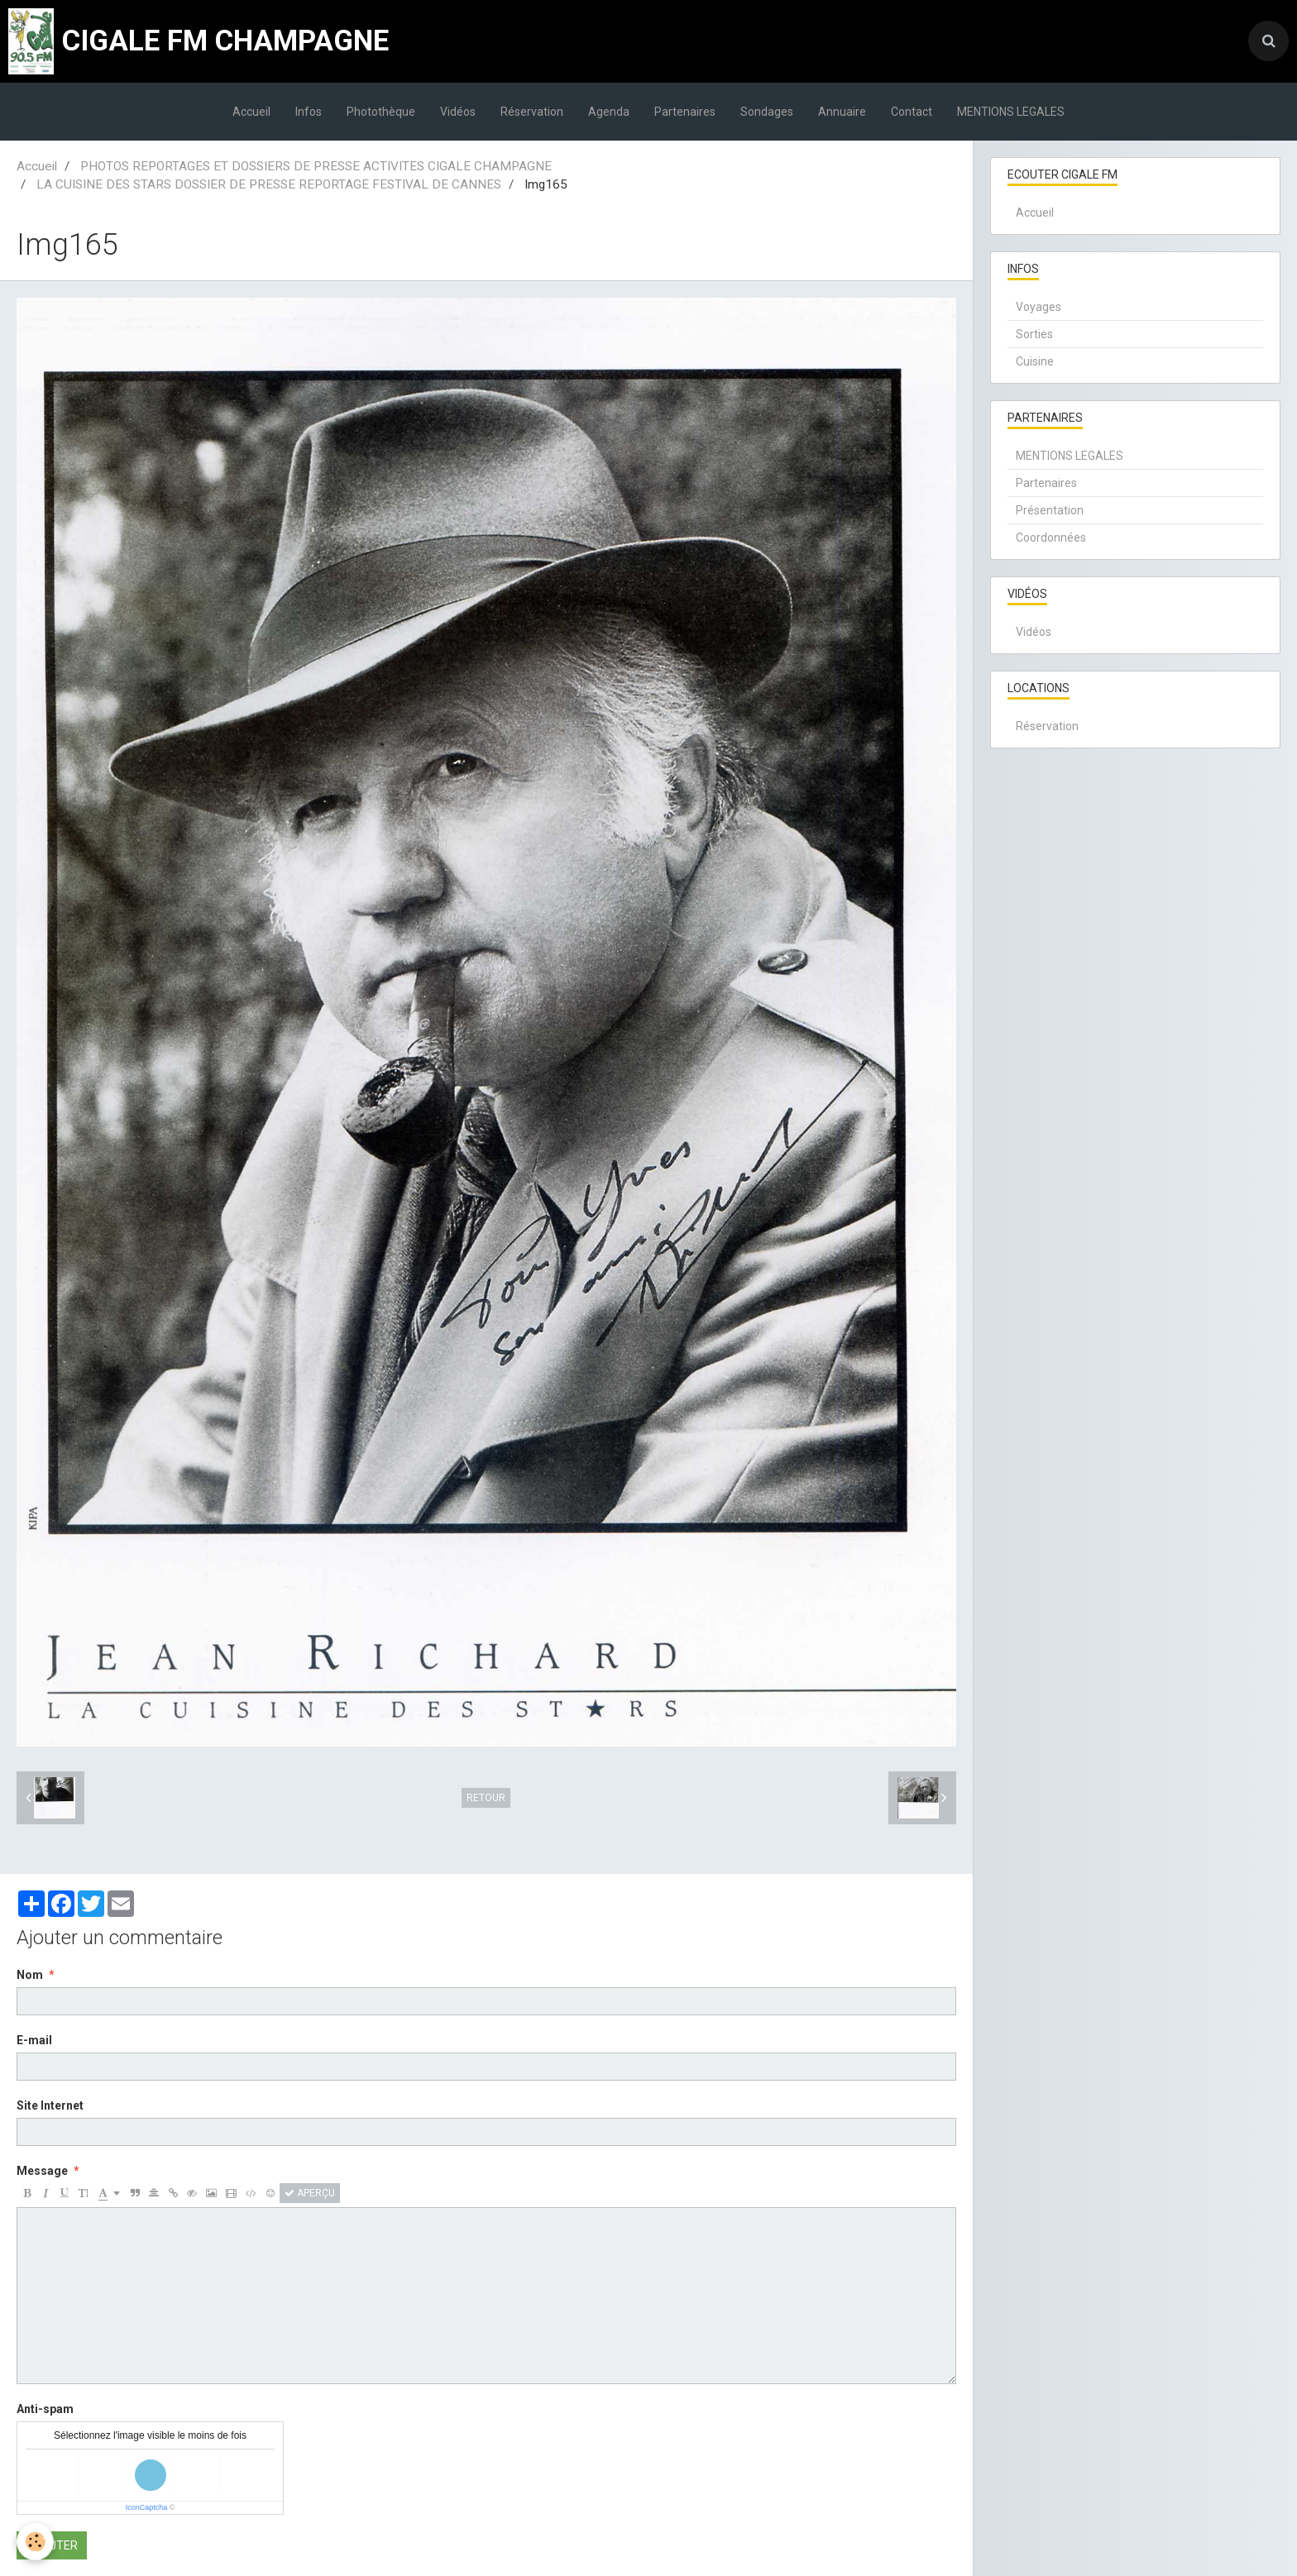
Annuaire (842, 111)
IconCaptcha (147, 2507)
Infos (308, 111)
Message (42, 2170)
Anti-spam (45, 2409)
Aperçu (310, 2193)
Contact (911, 111)
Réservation (531, 111)
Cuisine (1035, 361)
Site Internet (50, 2105)
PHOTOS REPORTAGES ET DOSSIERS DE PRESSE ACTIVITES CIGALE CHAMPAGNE (316, 166)
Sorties (1034, 334)
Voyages (1038, 306)
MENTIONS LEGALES (1011, 111)
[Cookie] (35, 2541)
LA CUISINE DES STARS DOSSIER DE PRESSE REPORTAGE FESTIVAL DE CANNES (268, 184)
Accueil (251, 111)
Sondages (766, 111)
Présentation (1050, 510)
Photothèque (381, 111)
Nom (30, 1974)
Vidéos (458, 111)
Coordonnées (1051, 537)
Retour (486, 1798)
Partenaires (685, 111)
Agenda (608, 111)
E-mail (34, 2040)
